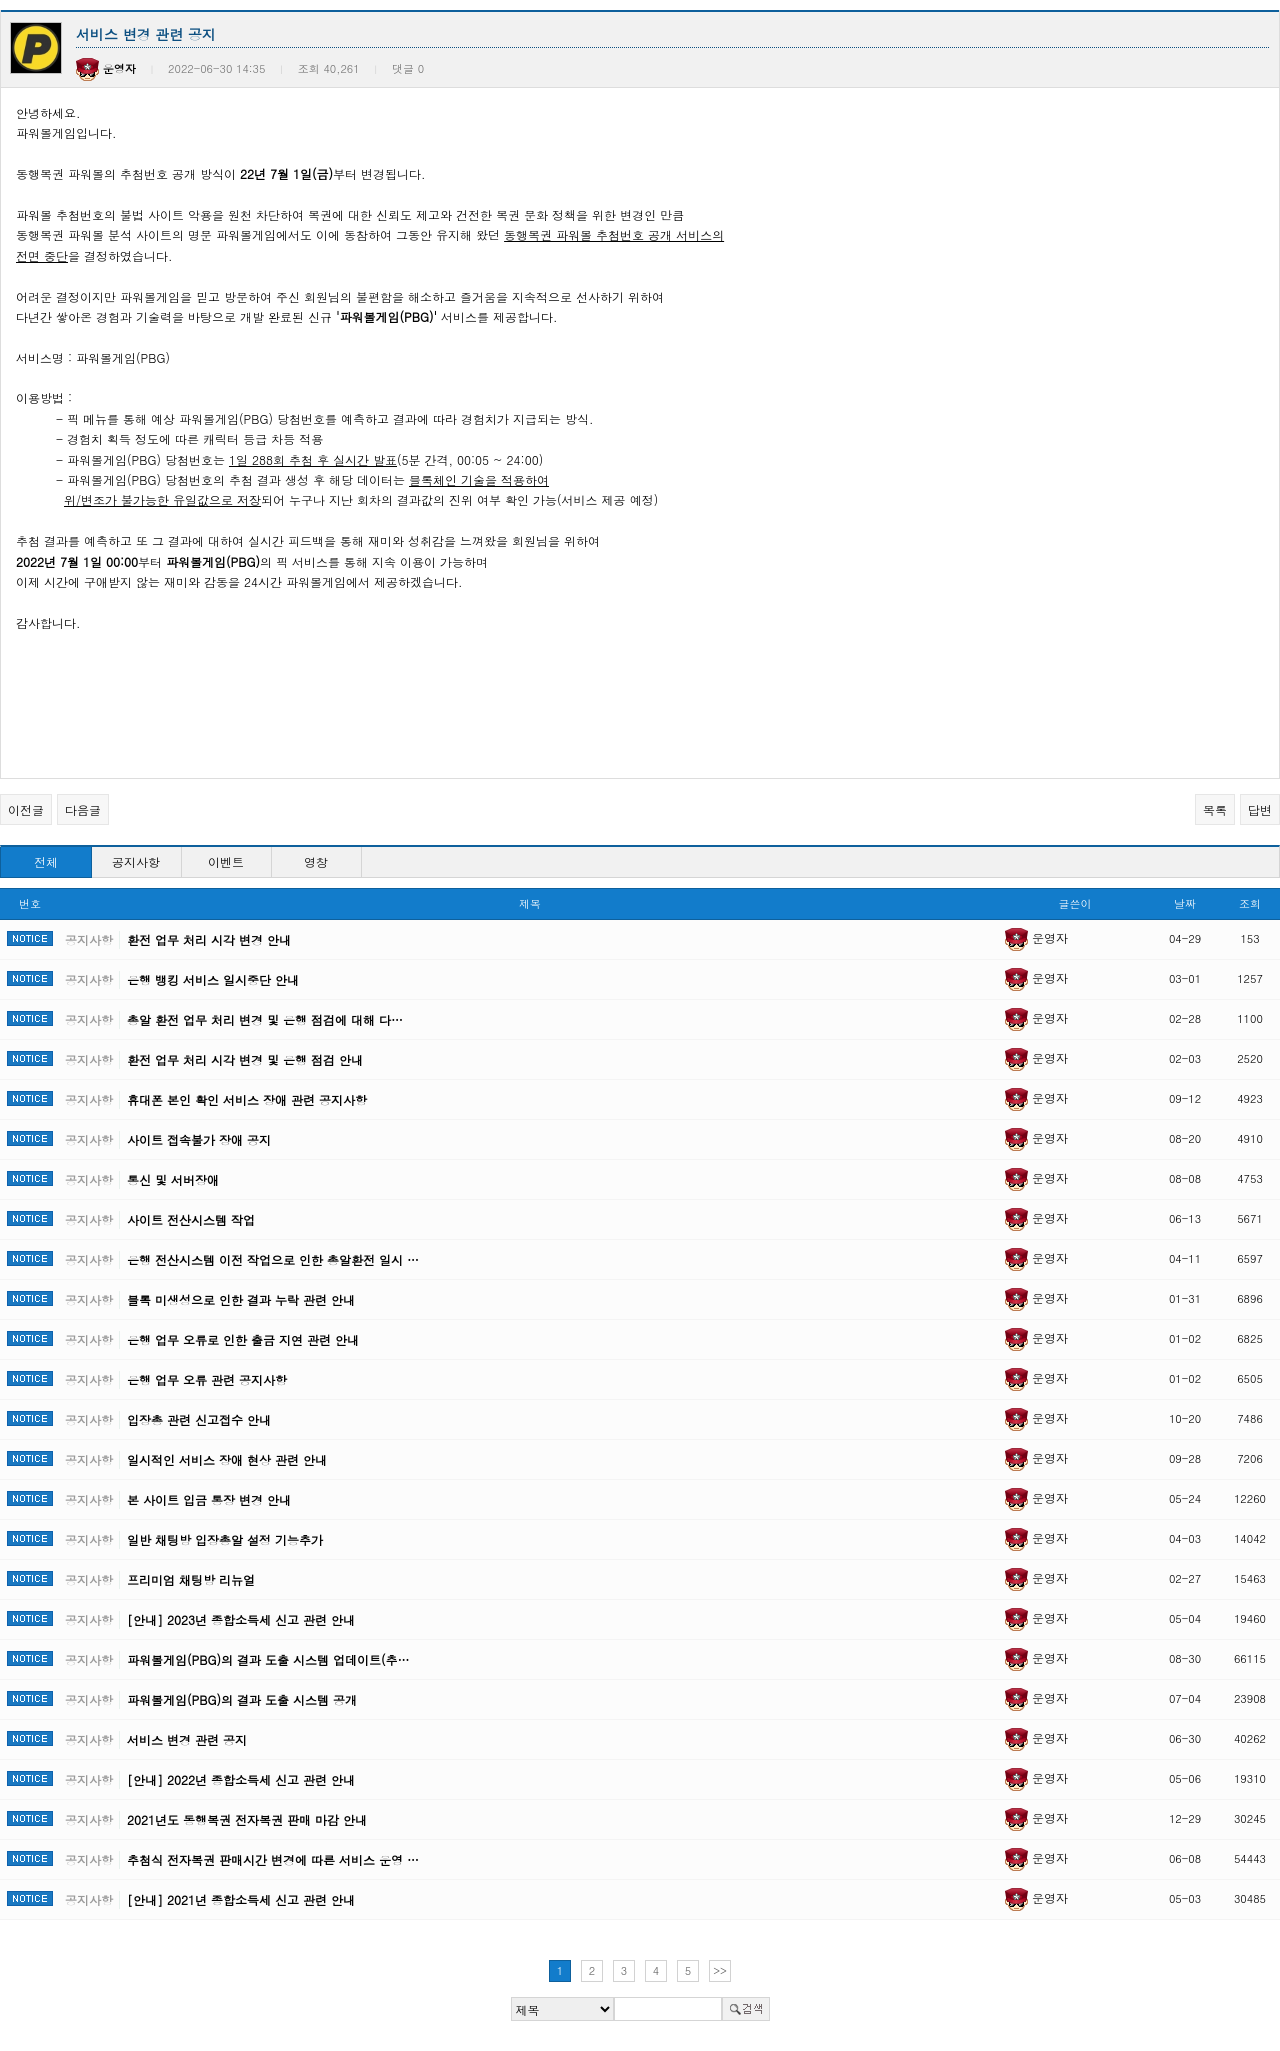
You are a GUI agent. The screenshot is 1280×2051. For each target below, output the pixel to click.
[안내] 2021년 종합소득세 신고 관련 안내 (241, 1899)
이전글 (26, 809)
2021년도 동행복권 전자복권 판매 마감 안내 (247, 1819)
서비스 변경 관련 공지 (187, 1739)
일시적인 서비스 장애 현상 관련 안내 (227, 1459)
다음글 (83, 809)
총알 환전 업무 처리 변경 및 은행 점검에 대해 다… (265, 1019)
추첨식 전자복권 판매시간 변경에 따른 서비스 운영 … (273, 1859)
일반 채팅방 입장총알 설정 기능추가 (225, 1539)
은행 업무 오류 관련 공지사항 (207, 1379)
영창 (316, 861)
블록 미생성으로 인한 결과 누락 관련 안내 (241, 1299)
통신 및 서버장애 (173, 1179)
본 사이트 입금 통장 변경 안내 (209, 1499)
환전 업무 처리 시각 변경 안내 (209, 939)
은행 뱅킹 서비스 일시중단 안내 (213, 979)
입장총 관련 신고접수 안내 (199, 1419)
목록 (1215, 809)
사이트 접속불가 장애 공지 (199, 1139)
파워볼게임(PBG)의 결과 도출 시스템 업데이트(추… (268, 1659)
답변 (1260, 809)
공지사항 (136, 861)
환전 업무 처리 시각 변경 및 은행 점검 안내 (245, 1059)
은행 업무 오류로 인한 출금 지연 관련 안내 (243, 1339)
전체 (46, 861)
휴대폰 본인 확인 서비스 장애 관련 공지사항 (247, 1099)
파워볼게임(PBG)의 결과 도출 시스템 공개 (242, 1699)
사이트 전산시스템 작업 (191, 1219)
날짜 (1185, 903)
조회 (1250, 903)
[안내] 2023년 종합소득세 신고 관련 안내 (241, 1619)
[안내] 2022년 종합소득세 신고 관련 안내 (241, 1779)
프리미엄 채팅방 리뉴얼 (191, 1579)
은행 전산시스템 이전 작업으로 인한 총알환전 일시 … (273, 1259)
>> (720, 1970)
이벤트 (226, 861)
